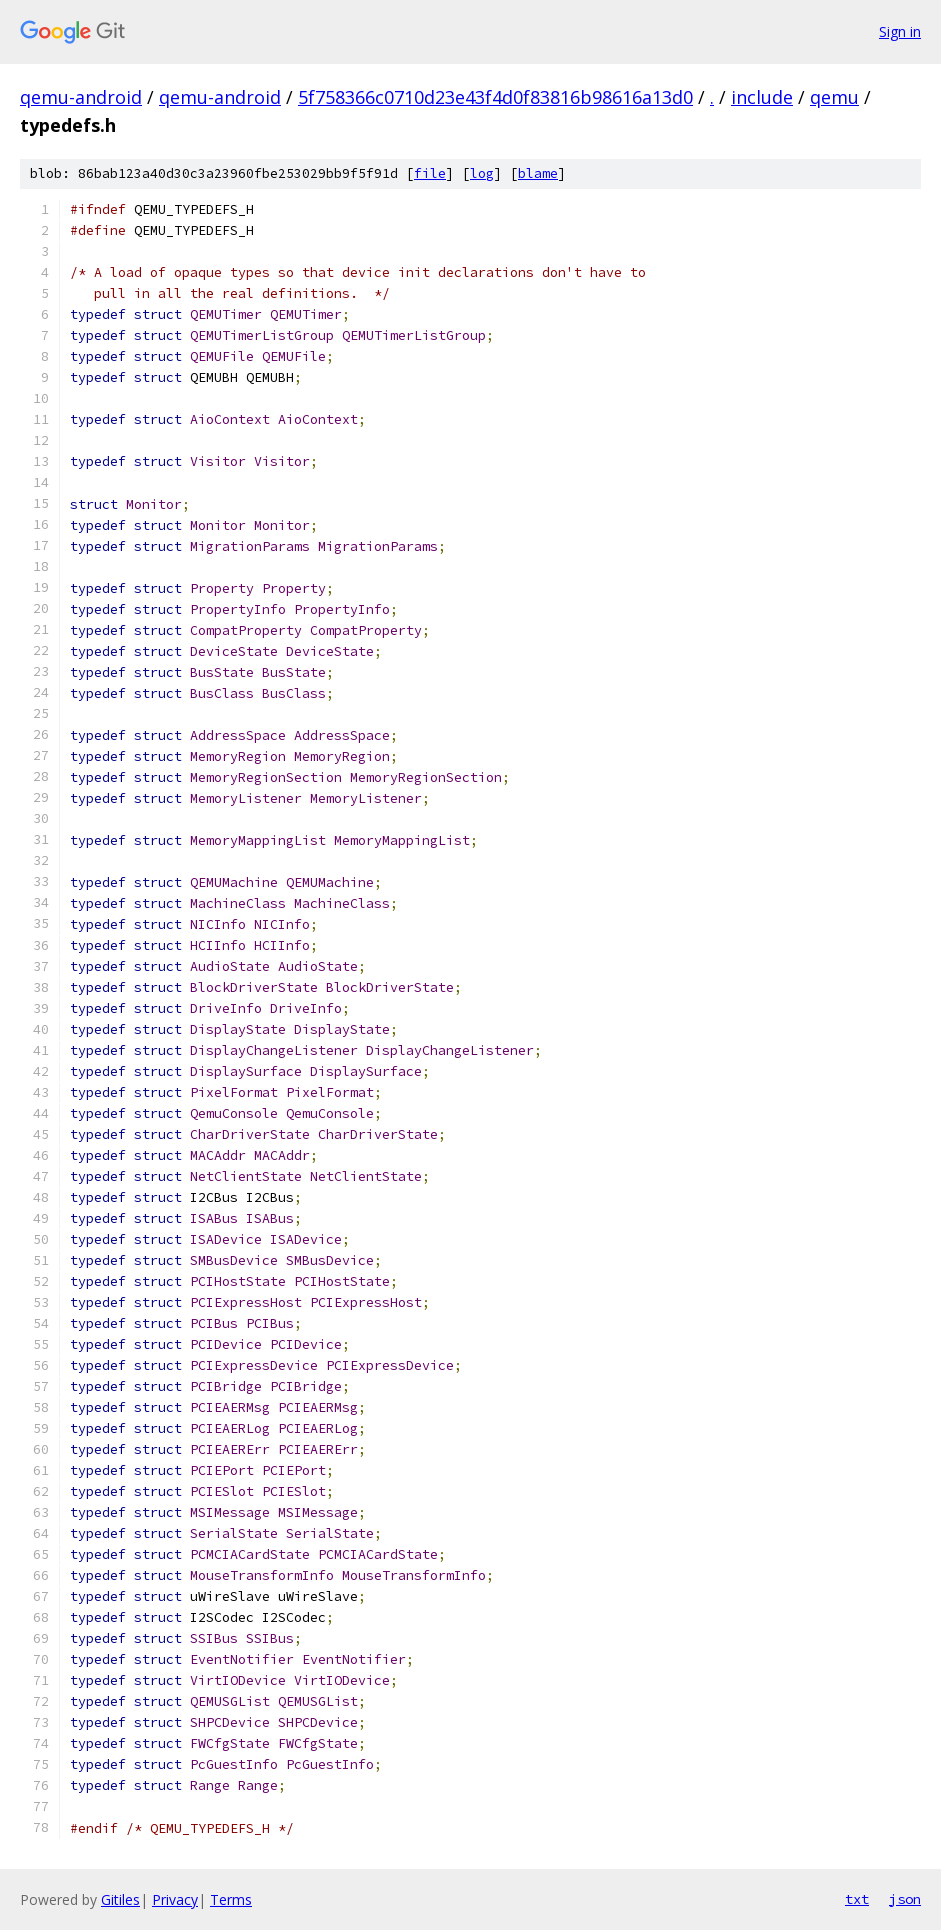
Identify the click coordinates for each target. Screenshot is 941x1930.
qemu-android (81, 97)
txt (857, 1899)
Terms (231, 1899)
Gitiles (120, 1899)
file (430, 173)
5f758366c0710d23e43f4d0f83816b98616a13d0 (495, 97)
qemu (834, 97)
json (905, 1899)
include (762, 97)
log (482, 173)
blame (538, 173)
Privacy (175, 1899)
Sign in (900, 31)
